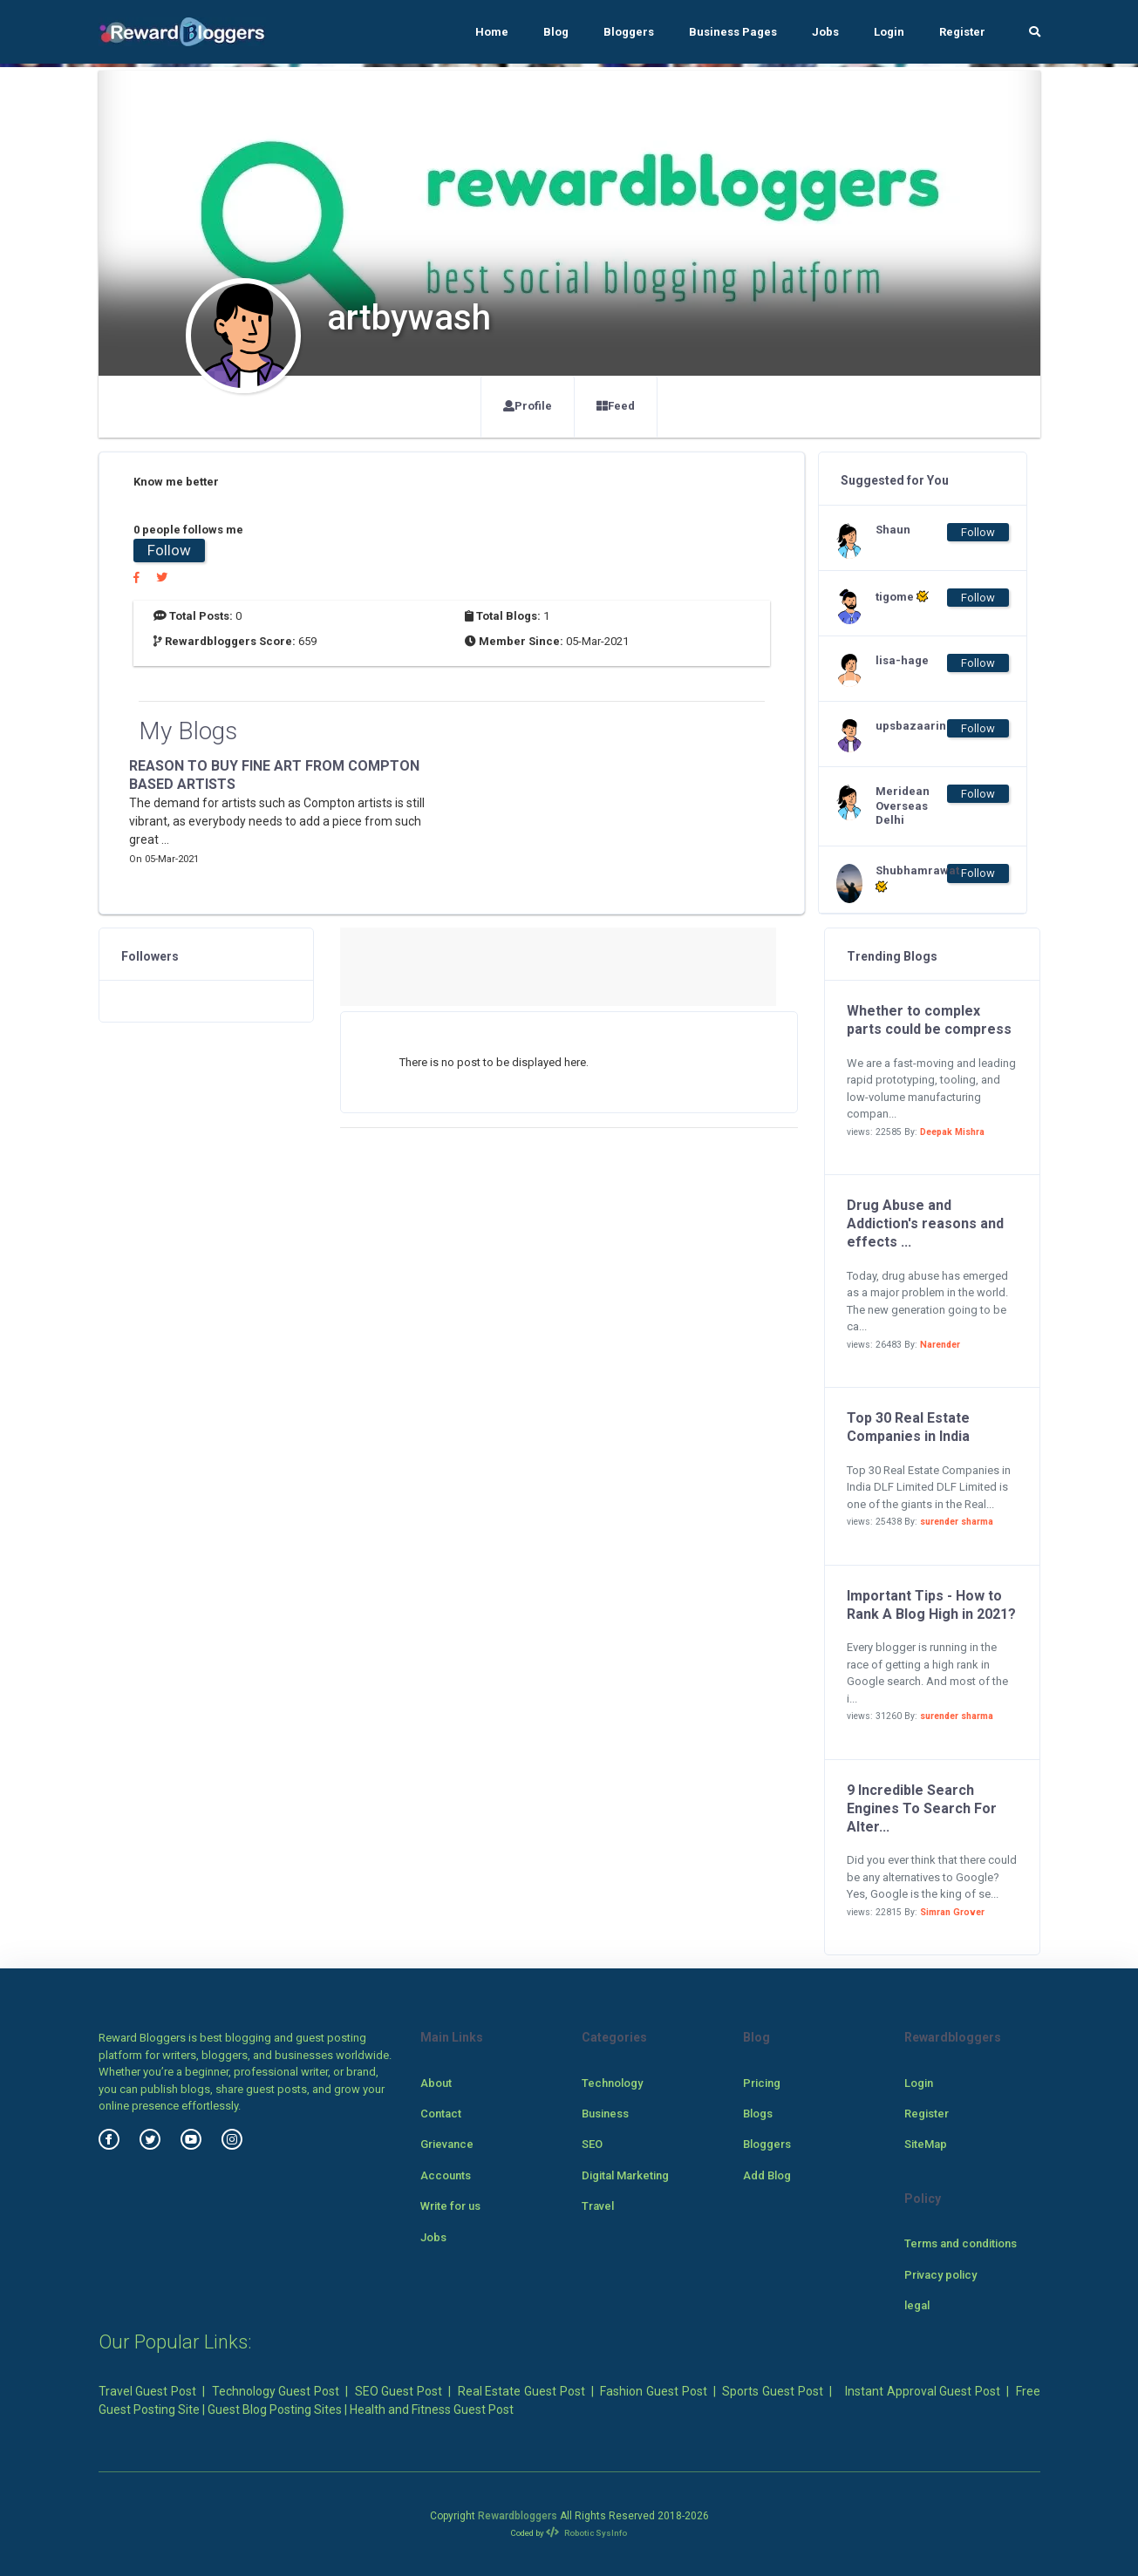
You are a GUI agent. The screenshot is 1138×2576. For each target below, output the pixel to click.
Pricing (761, 2083)
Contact (440, 2113)
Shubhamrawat (910, 879)
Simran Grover (952, 1912)
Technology (612, 2083)
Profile (527, 405)
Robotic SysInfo (586, 2533)
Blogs (758, 2113)
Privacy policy (940, 2274)
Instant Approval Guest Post (922, 2391)
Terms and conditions (960, 2243)
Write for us (450, 2205)
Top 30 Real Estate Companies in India (908, 1427)
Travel (598, 2205)
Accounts (445, 2175)
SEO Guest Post (398, 2391)
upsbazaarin (910, 725)
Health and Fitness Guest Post (432, 2409)
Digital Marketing (625, 2175)
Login (889, 31)
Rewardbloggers (517, 2516)
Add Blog (767, 2175)
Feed (615, 405)
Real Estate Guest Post (521, 2391)
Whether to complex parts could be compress (929, 1020)
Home (491, 31)
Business (605, 2113)
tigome (902, 596)
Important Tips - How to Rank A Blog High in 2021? (931, 1604)
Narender (940, 1344)
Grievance (447, 2144)
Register (962, 31)
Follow (169, 550)
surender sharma (956, 1521)
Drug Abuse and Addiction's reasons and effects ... (925, 1223)
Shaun (893, 529)
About (436, 2083)
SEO (592, 2144)
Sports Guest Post (772, 2391)
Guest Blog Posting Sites (275, 2409)
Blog (556, 31)
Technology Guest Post (275, 2391)
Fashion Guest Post (653, 2391)
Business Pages (733, 31)
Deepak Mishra (952, 1132)
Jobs (825, 31)
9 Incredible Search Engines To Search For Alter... (922, 1808)
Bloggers (628, 31)
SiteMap (925, 2144)
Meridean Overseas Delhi (903, 806)
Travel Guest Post (147, 2391)
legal (917, 2305)
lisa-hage (902, 660)
